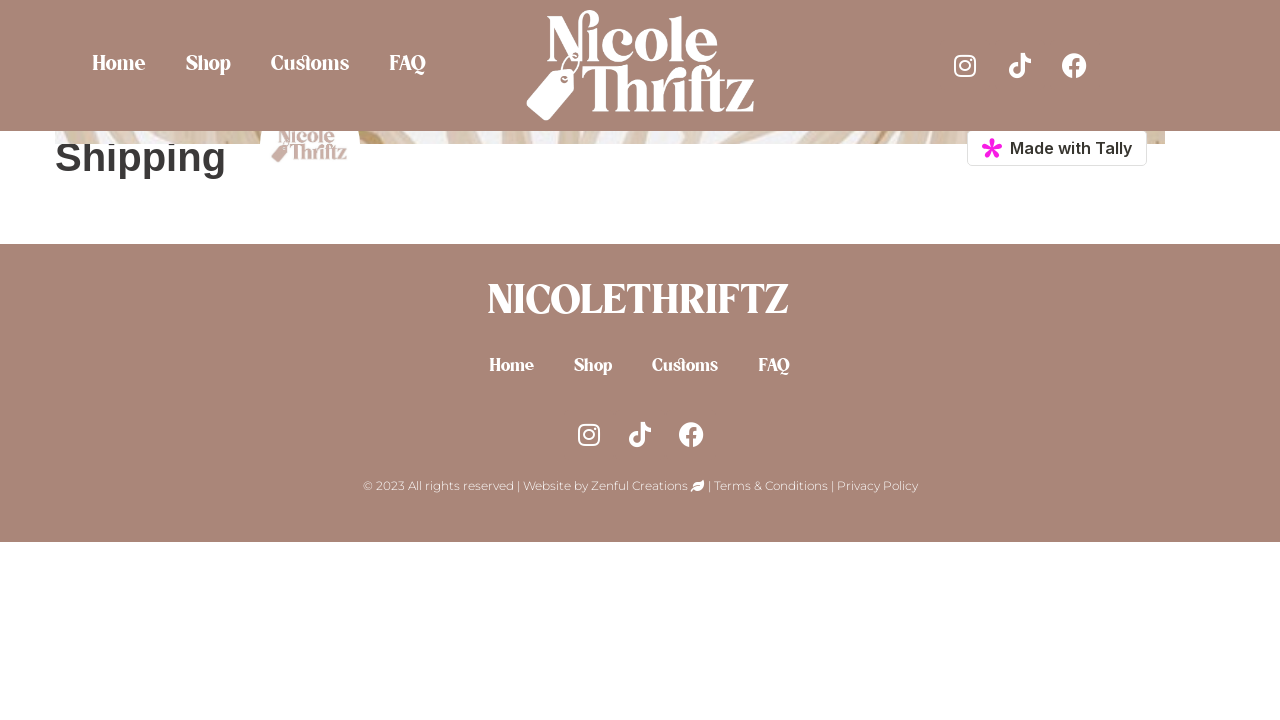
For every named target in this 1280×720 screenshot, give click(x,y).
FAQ (408, 65)
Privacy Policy (877, 485)
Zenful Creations (641, 485)
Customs (311, 65)
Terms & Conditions (771, 485)
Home (120, 65)
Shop (209, 65)
